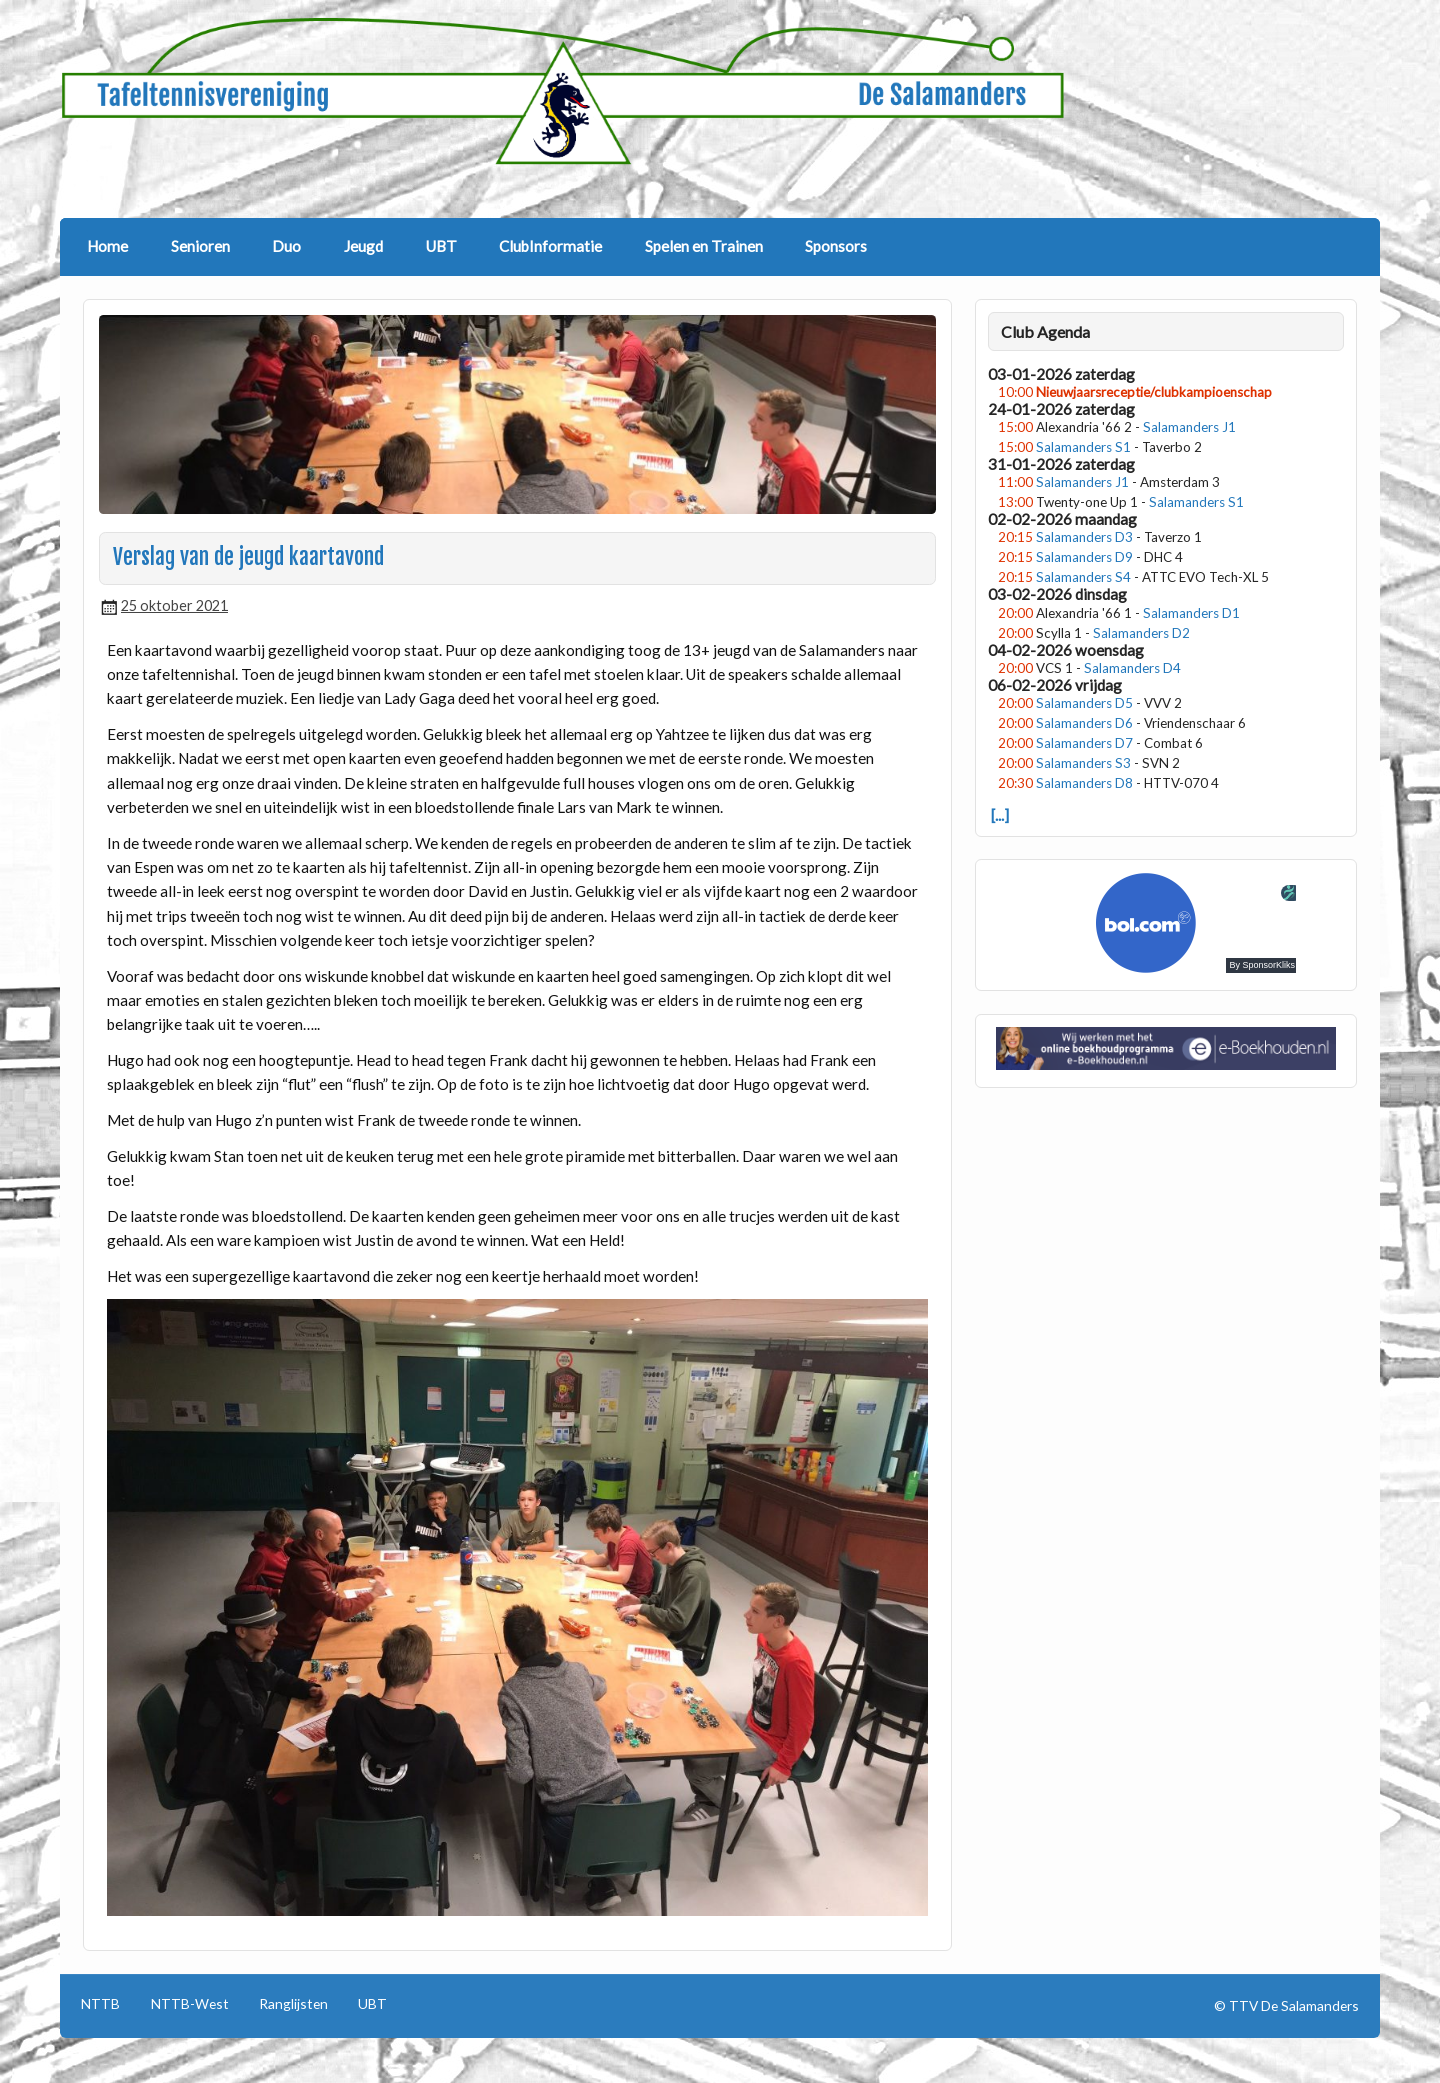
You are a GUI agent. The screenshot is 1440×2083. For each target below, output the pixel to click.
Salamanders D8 (1084, 783)
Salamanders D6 (1084, 723)
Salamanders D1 (1191, 613)
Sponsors (836, 246)
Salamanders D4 (1132, 668)
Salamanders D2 (1141, 633)
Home (107, 246)
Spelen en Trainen (704, 246)
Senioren (200, 246)
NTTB (100, 2004)
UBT (441, 246)
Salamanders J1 (1189, 427)
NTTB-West (190, 2004)
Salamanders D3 (1084, 537)
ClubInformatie (550, 246)
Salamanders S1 (1083, 447)
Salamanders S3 (1083, 763)
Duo (286, 246)
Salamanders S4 (1083, 577)
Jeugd (363, 246)
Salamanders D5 (1084, 703)
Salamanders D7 (1084, 743)
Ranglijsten (293, 2004)
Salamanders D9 (1084, 557)
